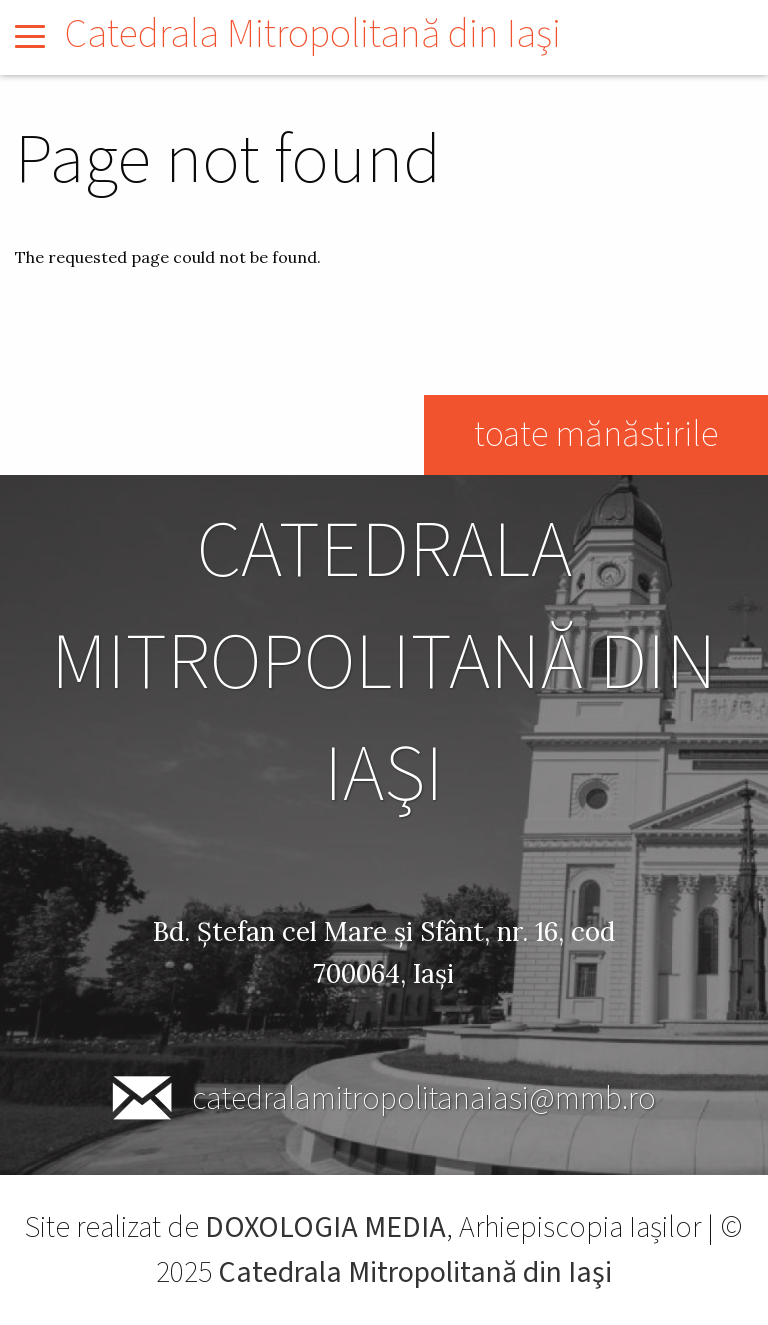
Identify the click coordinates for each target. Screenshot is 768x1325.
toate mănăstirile (596, 434)
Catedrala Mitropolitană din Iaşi (313, 34)
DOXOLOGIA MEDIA (325, 1227)
